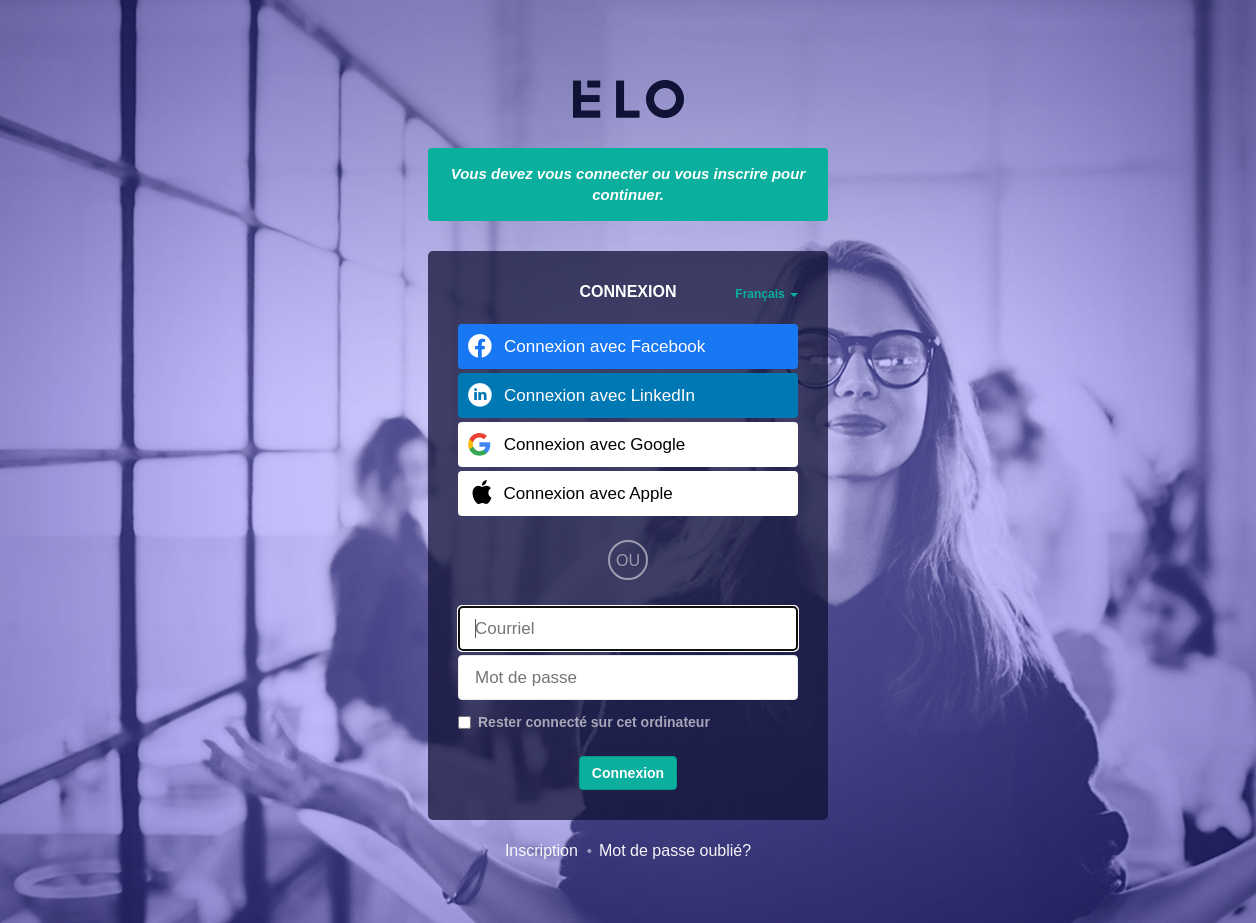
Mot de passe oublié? (675, 850)
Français (766, 294)
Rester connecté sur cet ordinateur (594, 722)
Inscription (541, 850)
